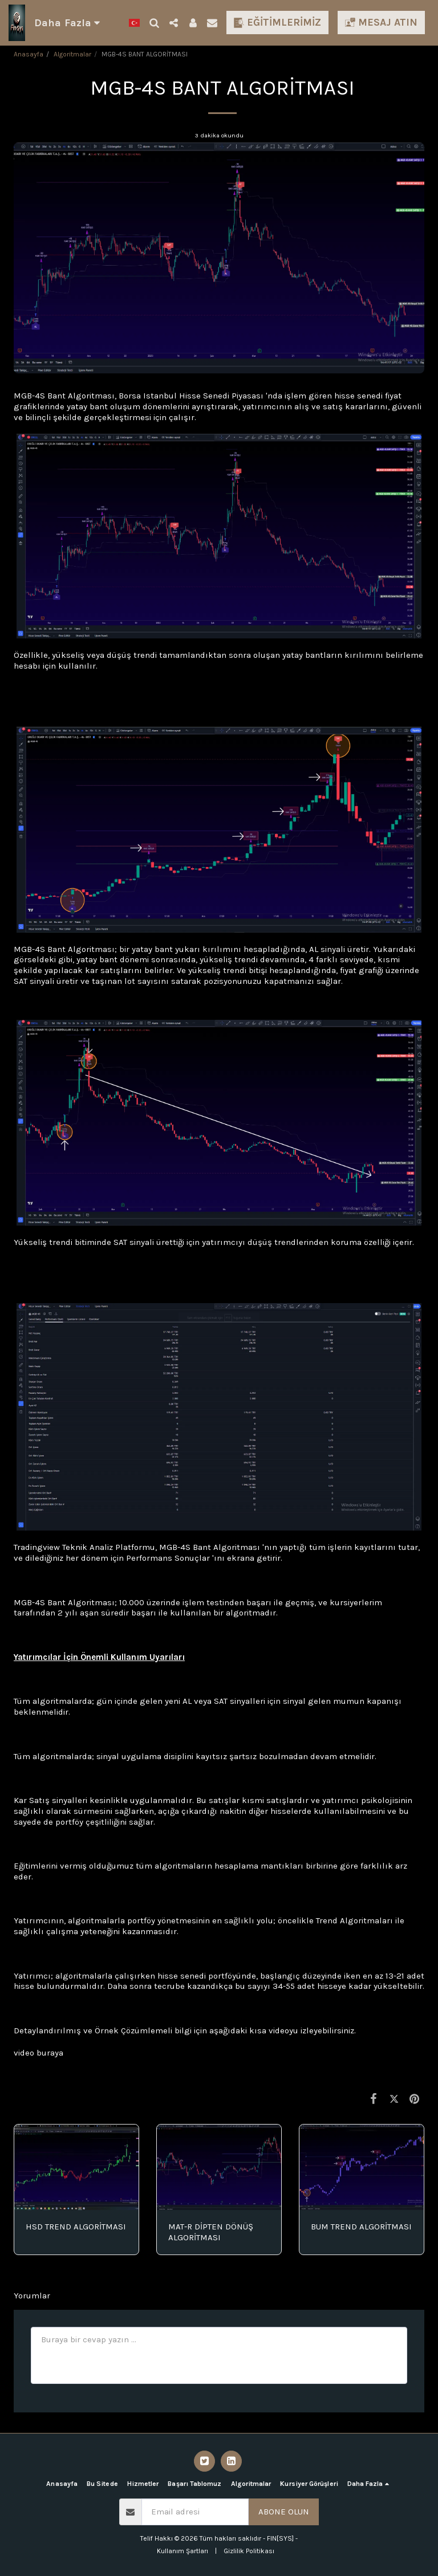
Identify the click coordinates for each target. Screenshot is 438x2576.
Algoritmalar (72, 54)
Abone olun (283, 2511)
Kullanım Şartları (182, 2551)
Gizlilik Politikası (249, 2551)
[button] (154, 23)
